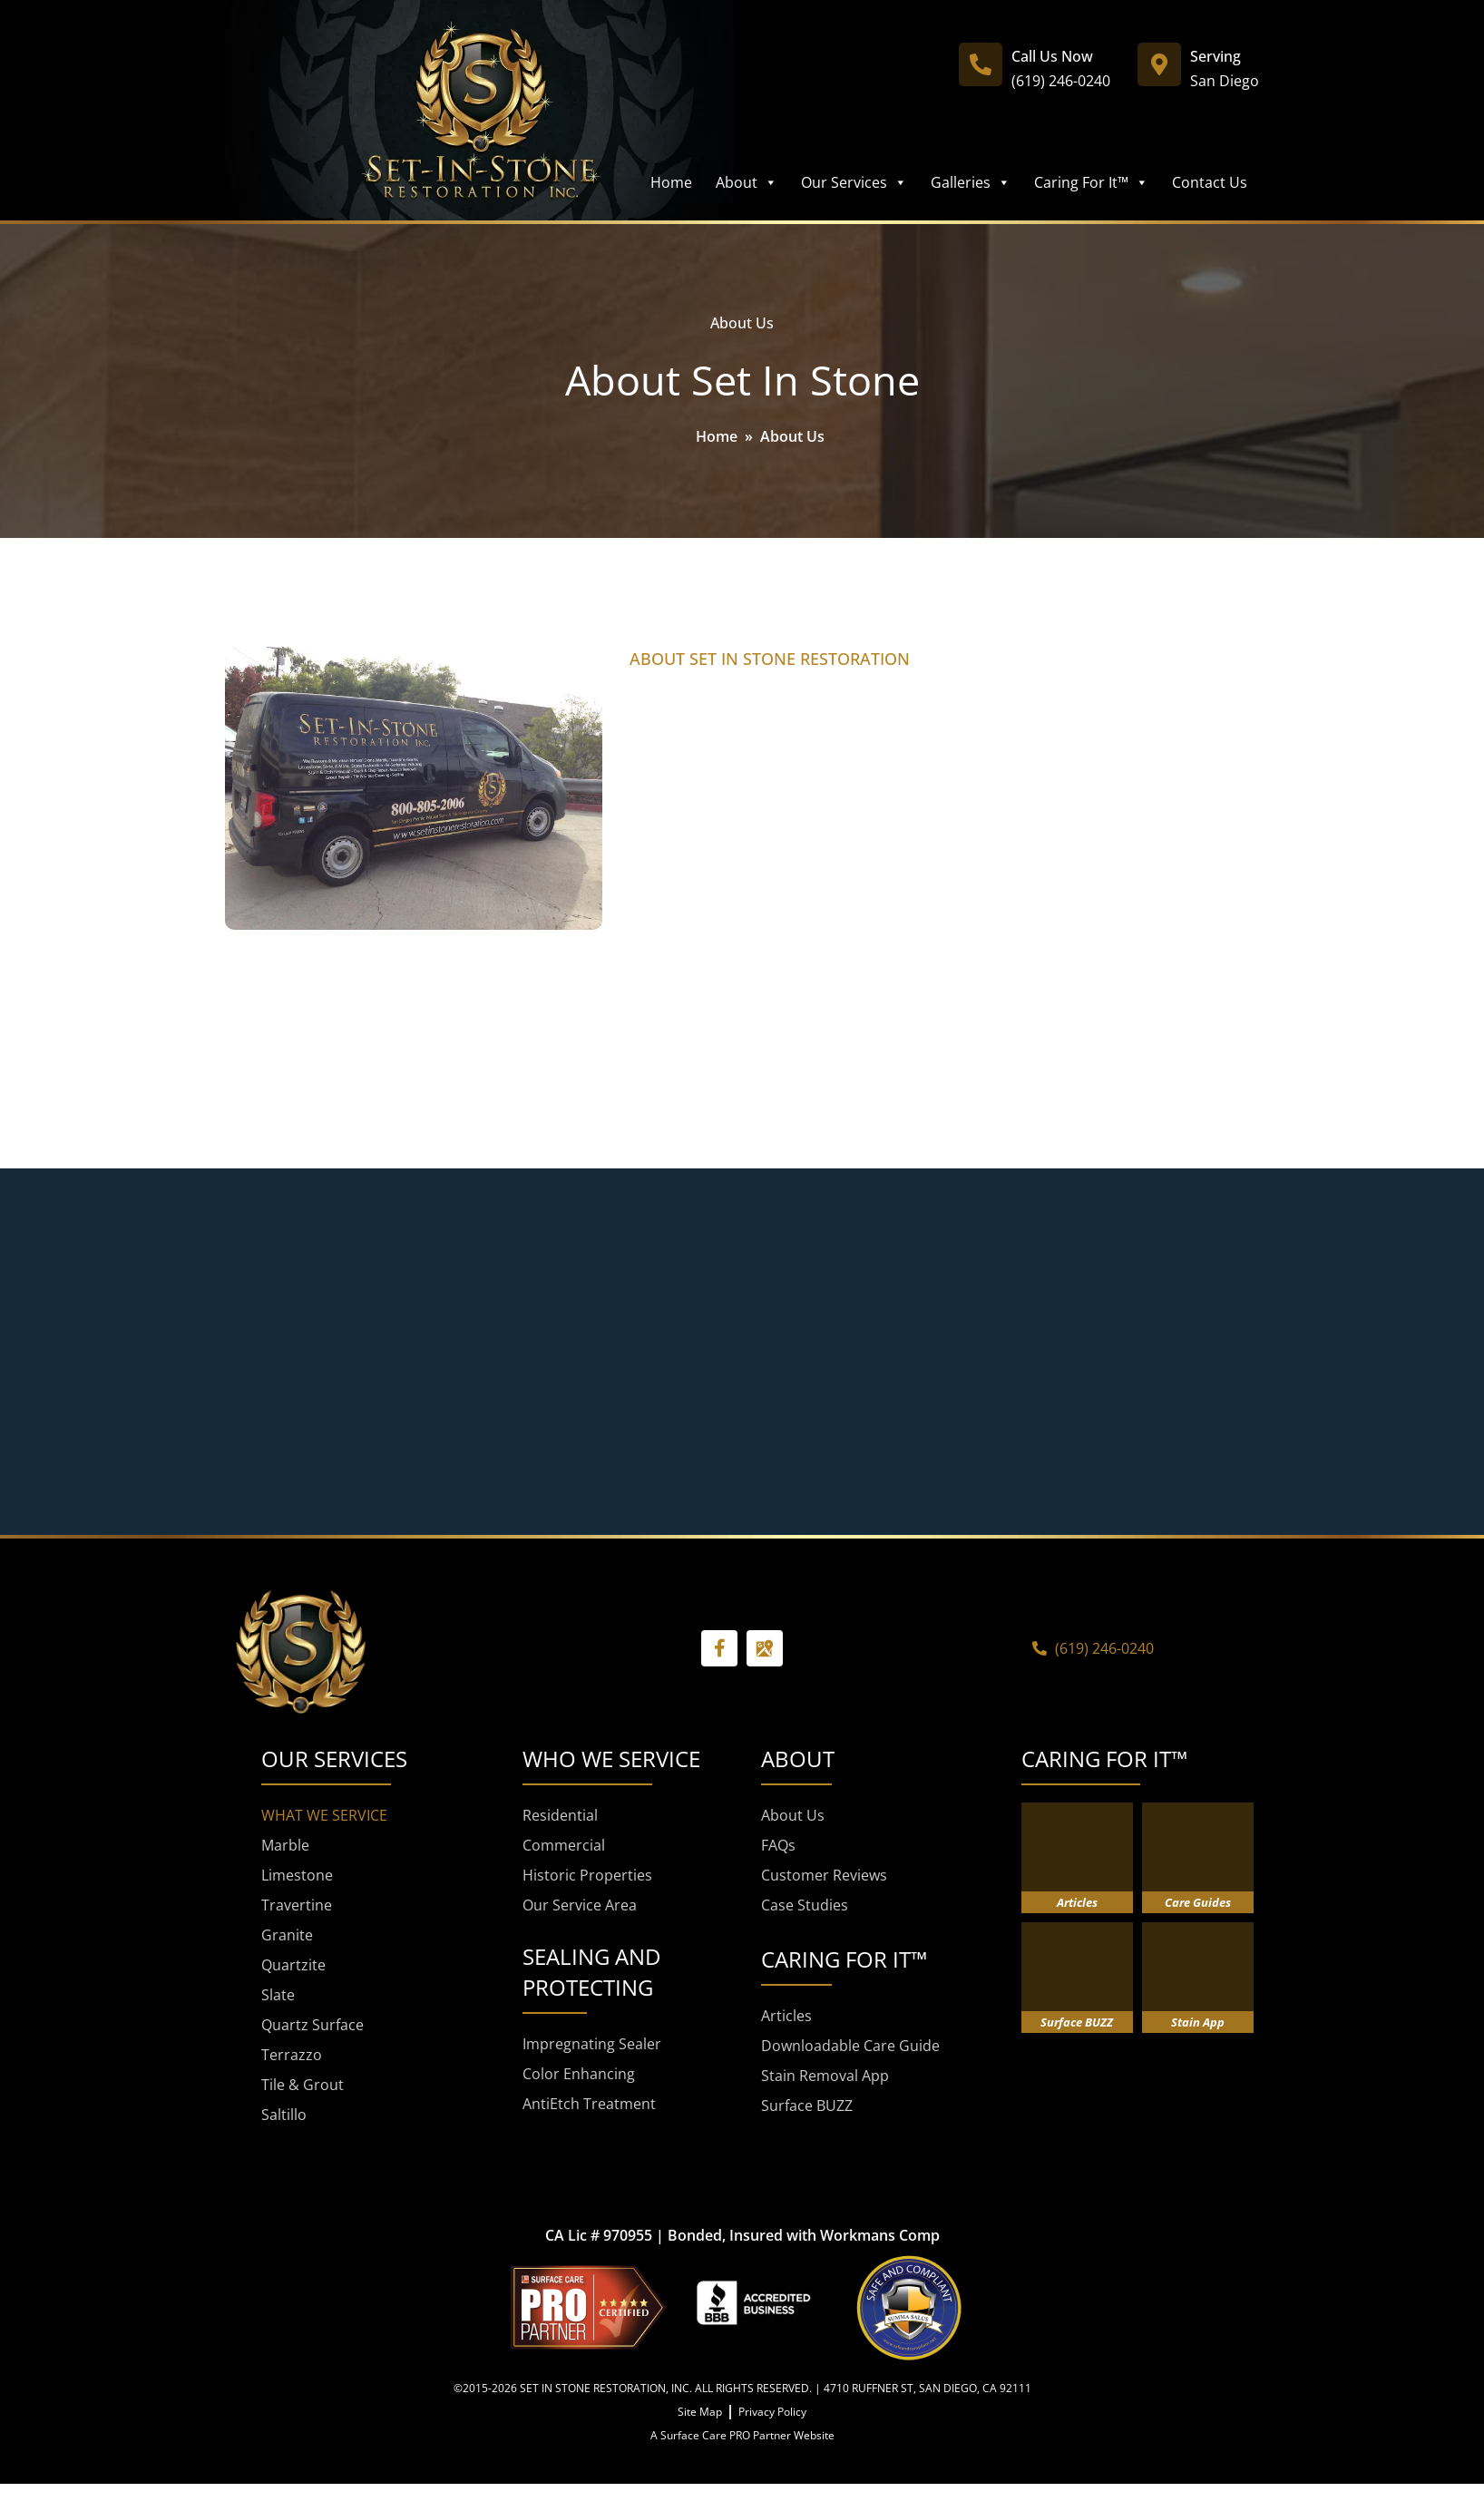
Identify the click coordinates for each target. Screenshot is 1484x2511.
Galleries (970, 182)
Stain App (1198, 2022)
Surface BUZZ (807, 2105)
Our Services (854, 182)
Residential (560, 1815)
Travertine (296, 1905)
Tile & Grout (302, 2085)
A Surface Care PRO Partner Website (742, 2435)
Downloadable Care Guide (850, 2046)
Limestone (297, 1875)
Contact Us (1209, 182)
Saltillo (284, 2115)
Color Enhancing (578, 2074)
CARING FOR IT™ (1104, 1758)
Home (671, 182)
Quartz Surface (312, 2025)
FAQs (778, 1845)
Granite (287, 1935)
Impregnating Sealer (591, 2044)
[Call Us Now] (980, 64)
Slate (278, 1995)
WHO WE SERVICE (611, 1758)
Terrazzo (291, 2055)
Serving (1215, 56)
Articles (786, 2016)
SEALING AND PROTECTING (591, 1971)
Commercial (563, 1845)
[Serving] (1159, 64)
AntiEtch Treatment (589, 2104)
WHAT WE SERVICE (324, 1815)
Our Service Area (579, 1905)
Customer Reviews (824, 1875)
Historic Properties (587, 1875)
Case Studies (804, 1905)
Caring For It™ (1091, 182)
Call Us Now (1052, 56)
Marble (285, 1845)
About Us (793, 1815)
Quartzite (293, 1965)
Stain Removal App (825, 2076)
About (746, 182)
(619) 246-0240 (1060, 81)
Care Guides (1198, 1902)
